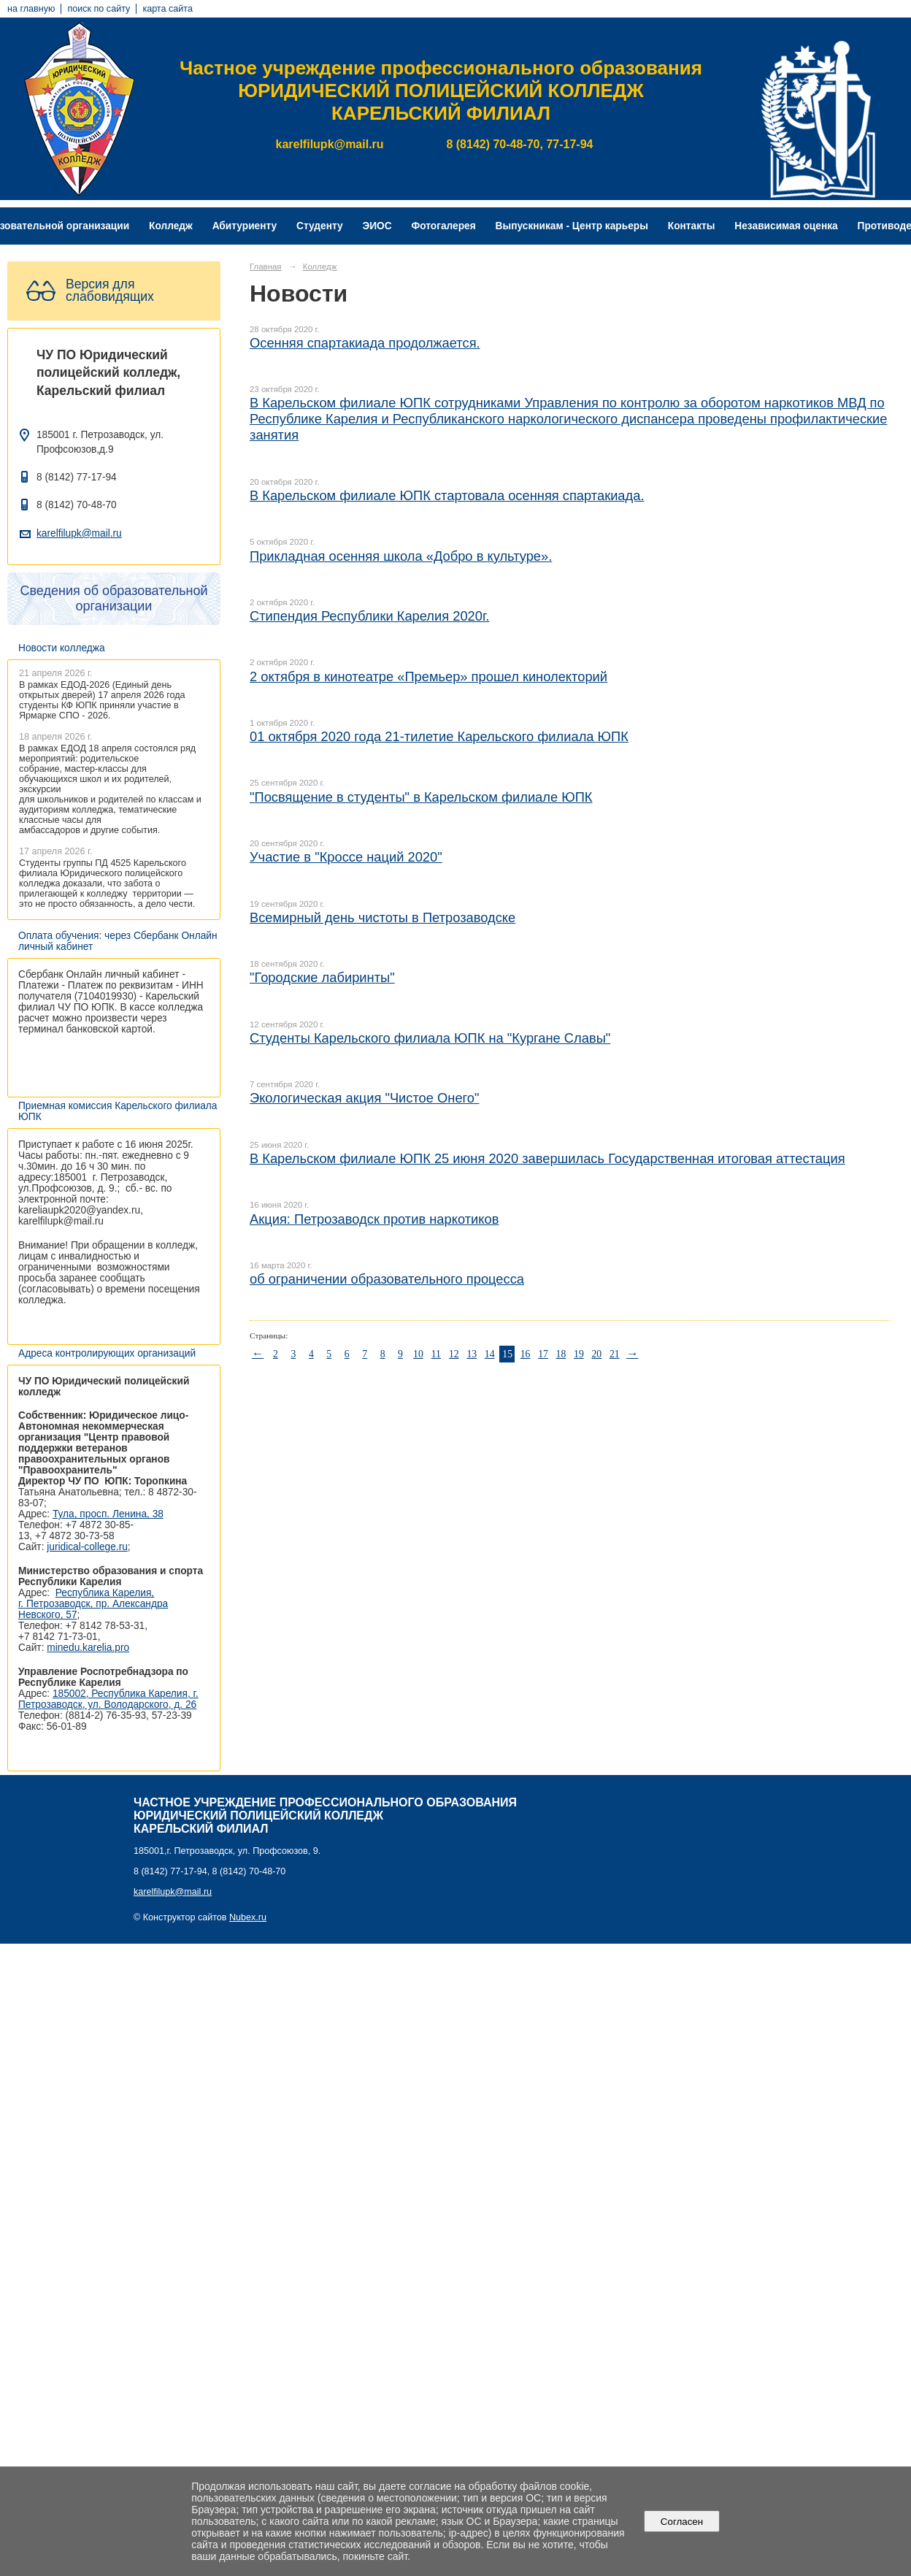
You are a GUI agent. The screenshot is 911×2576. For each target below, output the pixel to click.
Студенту (319, 226)
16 (525, 1354)
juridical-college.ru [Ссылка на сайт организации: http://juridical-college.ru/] (87, 1546)
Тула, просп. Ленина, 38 (108, 1514)
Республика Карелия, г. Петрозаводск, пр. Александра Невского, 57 (93, 1603)
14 (490, 1354)
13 (471, 1354)
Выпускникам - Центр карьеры (572, 226)
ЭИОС (376, 226)
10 (418, 1354)
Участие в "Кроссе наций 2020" (346, 857)
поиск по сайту (98, 9)
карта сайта (167, 9)
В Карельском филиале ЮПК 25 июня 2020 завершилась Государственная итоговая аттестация (547, 1158)
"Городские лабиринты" (322, 977)
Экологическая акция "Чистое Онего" (365, 1097)
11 (436, 1354)
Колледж (171, 226)
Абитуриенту (244, 226)
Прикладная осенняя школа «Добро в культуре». (401, 556)
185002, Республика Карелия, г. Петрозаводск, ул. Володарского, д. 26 (108, 1699)
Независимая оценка (785, 226)
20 (596, 1354)
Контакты (691, 226)
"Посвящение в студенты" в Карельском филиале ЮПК (421, 797)
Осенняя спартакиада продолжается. (365, 342)
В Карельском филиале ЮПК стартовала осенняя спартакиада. (447, 495)
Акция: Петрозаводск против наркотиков (374, 1219)
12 (454, 1354)
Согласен (681, 2521)
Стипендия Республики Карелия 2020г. (369, 616)
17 (543, 1354)
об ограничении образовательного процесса (387, 1279)
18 (561, 1354)
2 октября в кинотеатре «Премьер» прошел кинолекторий (428, 676)
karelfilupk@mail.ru (79, 533)
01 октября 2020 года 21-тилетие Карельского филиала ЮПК (439, 736)
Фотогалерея (444, 226)
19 (579, 1354)
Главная (266, 266)
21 (615, 1354)
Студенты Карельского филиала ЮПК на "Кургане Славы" (430, 1038)
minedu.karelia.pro (88, 1647)
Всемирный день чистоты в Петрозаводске (382, 917)
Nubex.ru (247, 1917)
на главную (31, 9)
